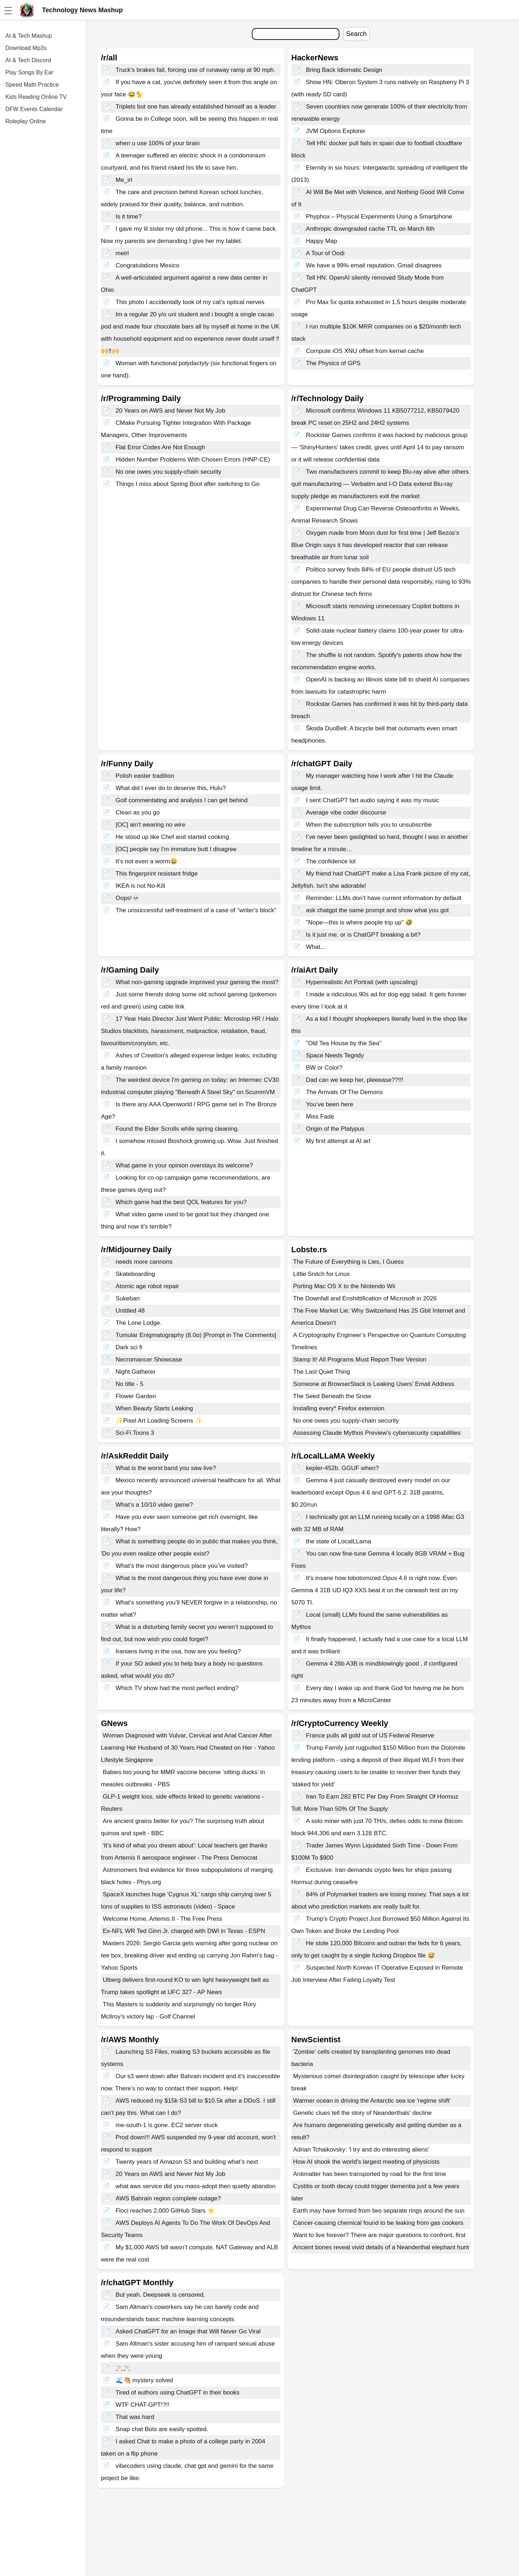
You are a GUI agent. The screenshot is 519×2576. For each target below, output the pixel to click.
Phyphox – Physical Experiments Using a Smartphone (379, 216)
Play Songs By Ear (29, 72)
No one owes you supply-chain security (169, 471)
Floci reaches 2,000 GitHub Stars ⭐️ (165, 2210)
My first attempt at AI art (338, 1141)
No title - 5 (129, 1384)
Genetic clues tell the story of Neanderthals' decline (362, 2112)
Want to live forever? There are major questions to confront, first (380, 2235)
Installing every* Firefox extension (338, 1408)
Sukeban (128, 1298)
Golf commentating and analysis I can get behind (182, 800)
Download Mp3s (26, 48)
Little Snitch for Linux (321, 1274)
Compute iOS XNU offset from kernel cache (365, 351)
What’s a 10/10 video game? (154, 1504)
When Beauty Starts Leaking (154, 1408)
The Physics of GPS (333, 363)
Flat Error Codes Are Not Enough (160, 447)
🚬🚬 (123, 2368)
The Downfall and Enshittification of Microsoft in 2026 (365, 1298)
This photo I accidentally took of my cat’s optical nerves (190, 302)
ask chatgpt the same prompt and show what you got (377, 910)
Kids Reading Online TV (35, 97)
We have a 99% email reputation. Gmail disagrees (374, 265)
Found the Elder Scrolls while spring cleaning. (177, 1128)
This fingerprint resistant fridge (157, 873)
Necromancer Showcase (149, 1359)
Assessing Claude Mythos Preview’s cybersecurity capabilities (376, 1432)
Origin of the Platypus (335, 1128)
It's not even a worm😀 (147, 861)
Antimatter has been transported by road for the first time (369, 2174)
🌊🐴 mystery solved (144, 2380)
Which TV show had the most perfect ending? (177, 1688)
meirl (122, 253)
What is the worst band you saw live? (166, 1468)
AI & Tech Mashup (28, 36)
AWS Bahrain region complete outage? (168, 2198)
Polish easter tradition (145, 775)
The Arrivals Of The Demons (344, 1092)
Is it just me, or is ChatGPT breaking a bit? (363, 934)
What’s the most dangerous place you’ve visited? (182, 1565)
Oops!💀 (127, 898)
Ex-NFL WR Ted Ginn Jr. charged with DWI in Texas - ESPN (184, 1931)
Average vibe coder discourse (346, 812)
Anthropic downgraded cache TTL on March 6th (370, 228)
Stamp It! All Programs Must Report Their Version (359, 1359)
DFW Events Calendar (33, 109)
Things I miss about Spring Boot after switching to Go (188, 484)
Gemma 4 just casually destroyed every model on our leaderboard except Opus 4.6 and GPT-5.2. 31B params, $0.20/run (370, 1492)
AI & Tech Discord (28, 60)
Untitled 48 (130, 1310)
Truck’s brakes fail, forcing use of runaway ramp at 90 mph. (195, 69)
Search (356, 33)
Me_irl (124, 179)
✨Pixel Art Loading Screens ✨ (159, 1420)
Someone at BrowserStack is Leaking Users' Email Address (373, 1384)
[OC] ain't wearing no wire (150, 824)
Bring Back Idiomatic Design (344, 69)
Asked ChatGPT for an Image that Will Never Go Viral (188, 2331)
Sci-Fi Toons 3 (135, 1432)
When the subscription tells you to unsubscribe (369, 824)
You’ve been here (329, 1104)
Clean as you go (138, 812)
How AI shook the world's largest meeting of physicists (366, 2161)
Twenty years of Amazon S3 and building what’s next (187, 2161)
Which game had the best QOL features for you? (181, 1202)
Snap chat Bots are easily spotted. (162, 2429)
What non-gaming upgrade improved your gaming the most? (197, 982)
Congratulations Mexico (148, 265)
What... (315, 946)
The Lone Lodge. (139, 1322)
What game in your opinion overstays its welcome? (184, 1165)
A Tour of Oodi (325, 253)
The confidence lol (331, 861)
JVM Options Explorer (335, 131)
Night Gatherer (136, 1371)
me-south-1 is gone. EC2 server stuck (167, 2125)
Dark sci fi (129, 1347)
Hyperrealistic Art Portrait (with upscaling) (362, 982)
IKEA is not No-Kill (140, 885)
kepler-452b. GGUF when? (342, 1468)
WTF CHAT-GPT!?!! (143, 2404)
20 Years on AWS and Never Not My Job (171, 410)
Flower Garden (136, 1396)
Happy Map (321, 241)
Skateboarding (135, 1274)
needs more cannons (144, 1261)
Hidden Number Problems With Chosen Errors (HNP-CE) (193, 459)
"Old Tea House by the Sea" (343, 1043)
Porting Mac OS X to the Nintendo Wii (344, 1286)
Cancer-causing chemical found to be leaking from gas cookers (378, 2222)
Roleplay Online (25, 121)
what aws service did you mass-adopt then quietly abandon (195, 2186)
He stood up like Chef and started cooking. (173, 837)
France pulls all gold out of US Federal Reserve (370, 1735)
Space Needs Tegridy (335, 1055)
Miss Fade (320, 1116)
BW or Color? (324, 1067)
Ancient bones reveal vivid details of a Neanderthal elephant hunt (381, 2247)
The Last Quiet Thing (321, 1371)
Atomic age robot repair (147, 1286)
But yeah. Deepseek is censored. (160, 2294)
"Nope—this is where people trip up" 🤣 (359, 922)
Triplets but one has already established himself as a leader (196, 106)
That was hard (135, 2417)
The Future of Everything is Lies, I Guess (348, 1261)
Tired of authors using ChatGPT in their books (178, 2392)
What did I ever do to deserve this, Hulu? (171, 788)
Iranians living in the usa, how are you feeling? (178, 1651)
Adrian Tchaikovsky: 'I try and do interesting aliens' (361, 2149)
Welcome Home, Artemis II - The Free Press (162, 1918)
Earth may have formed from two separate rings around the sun (378, 2210)
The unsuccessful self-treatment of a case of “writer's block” (196, 910)
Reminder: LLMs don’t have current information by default (384, 898)
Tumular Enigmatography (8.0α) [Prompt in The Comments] (196, 1335)
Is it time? (129, 216)
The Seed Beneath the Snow (332, 1396)
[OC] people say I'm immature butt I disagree (176, 849)
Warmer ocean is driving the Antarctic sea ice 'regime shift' (372, 2100)
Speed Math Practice (32, 85)
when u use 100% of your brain (158, 143)
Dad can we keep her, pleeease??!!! (354, 1079)
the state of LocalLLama (338, 1541)
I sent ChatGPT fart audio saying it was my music (372, 800)
